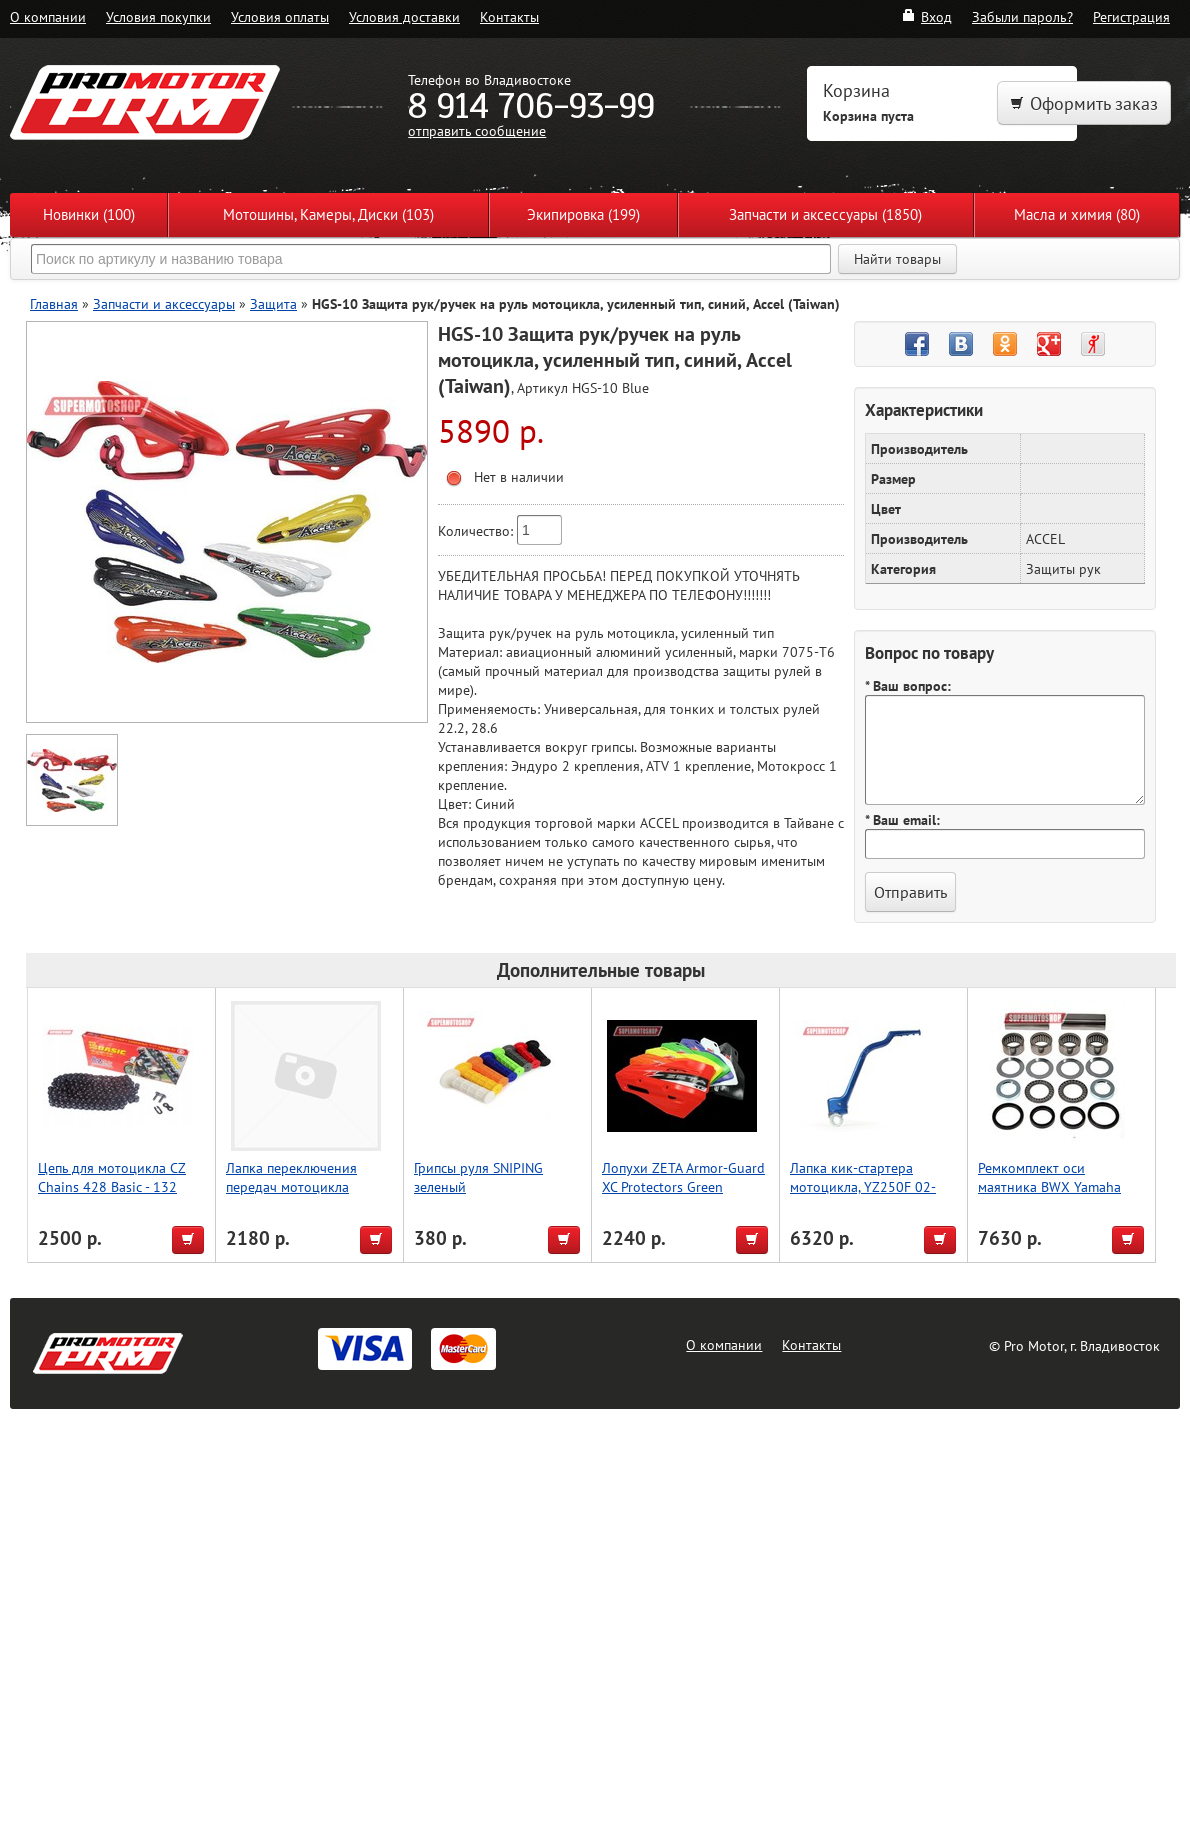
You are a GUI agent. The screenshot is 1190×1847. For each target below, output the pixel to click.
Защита (273, 303)
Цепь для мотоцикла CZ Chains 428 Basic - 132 (112, 1177)
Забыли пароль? (1022, 16)
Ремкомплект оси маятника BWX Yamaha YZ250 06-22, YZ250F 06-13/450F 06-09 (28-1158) (1057, 1196)
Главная (54, 303)
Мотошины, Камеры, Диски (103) (328, 214)
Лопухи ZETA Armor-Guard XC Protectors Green (683, 1177)
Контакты (509, 16)
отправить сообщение (477, 130)
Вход (926, 16)
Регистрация (1131, 16)
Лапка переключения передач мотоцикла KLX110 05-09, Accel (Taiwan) (291, 1196)
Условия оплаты (280, 16)
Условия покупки (158, 16)
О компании (48, 16)
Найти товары (897, 259)
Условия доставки (404, 16)
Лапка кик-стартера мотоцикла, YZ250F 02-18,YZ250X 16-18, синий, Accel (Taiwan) (868, 1196)
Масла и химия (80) (1077, 214)
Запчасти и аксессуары (164, 303)
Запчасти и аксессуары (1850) (825, 214)
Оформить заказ (1084, 103)
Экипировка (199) (583, 214)
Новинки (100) (89, 214)
